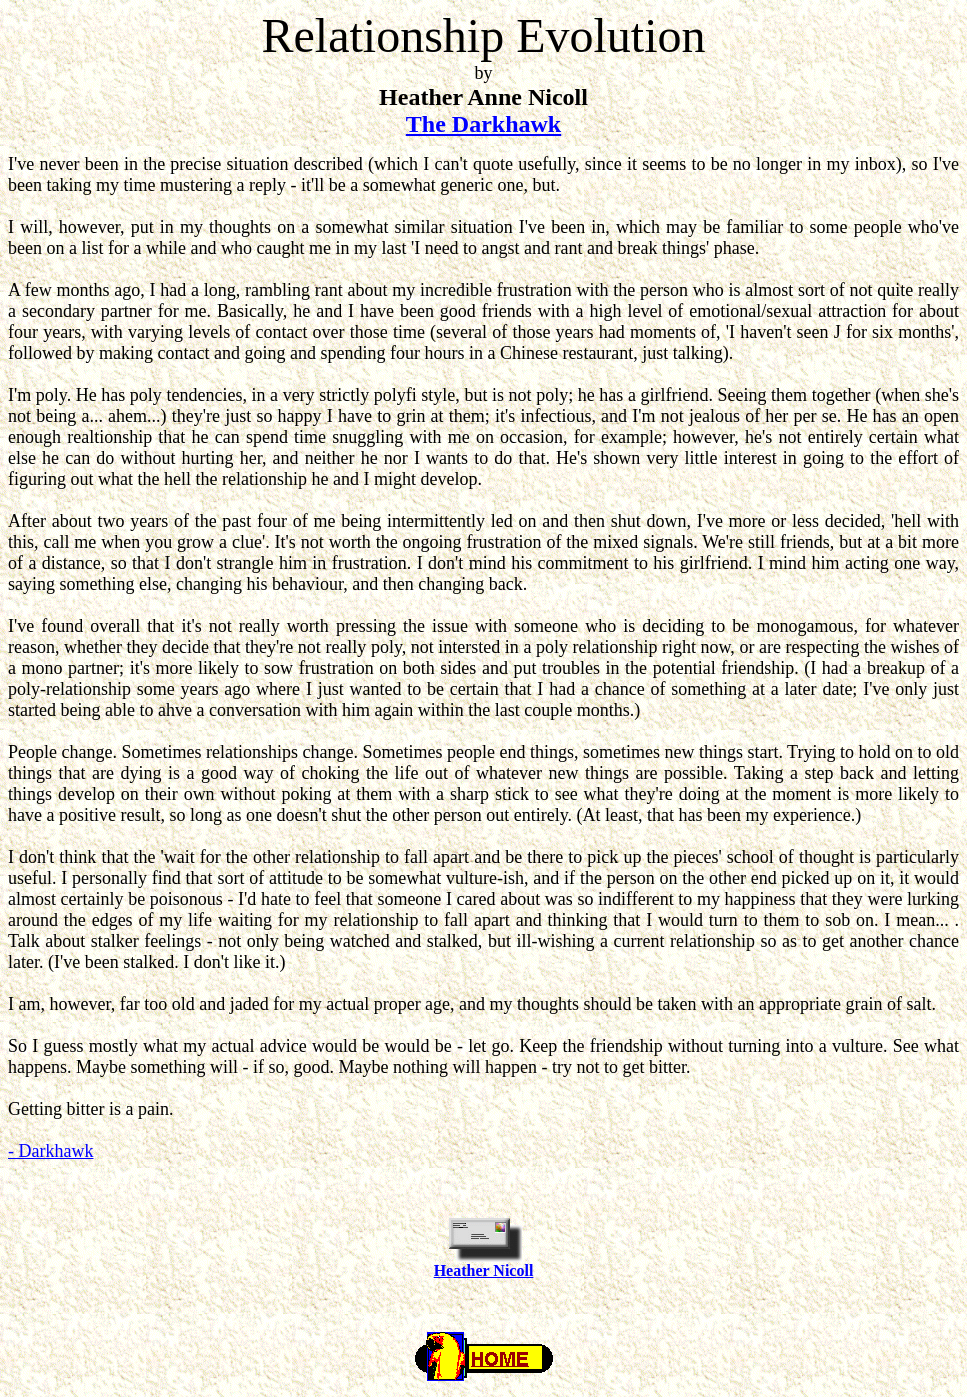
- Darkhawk (50, 1151)
